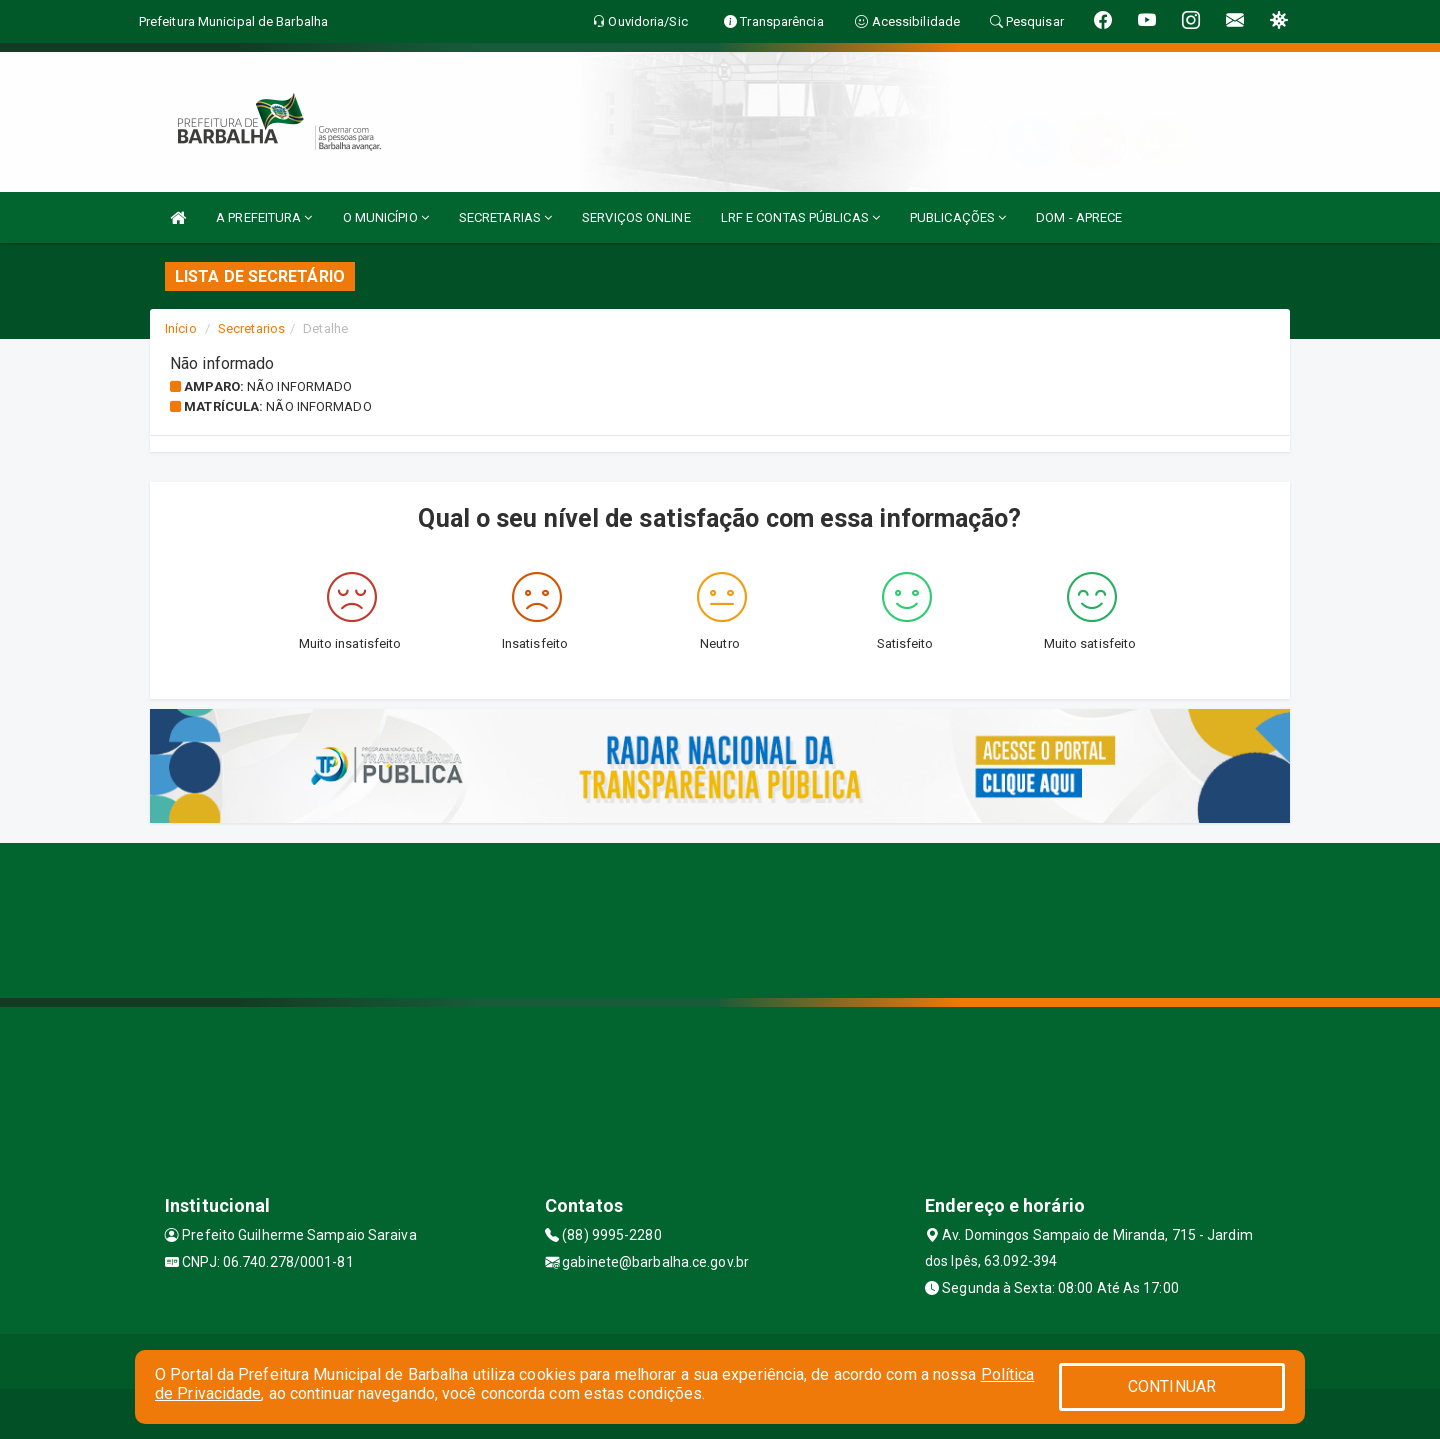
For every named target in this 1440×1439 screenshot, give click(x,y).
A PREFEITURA (264, 217)
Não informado (299, 386)
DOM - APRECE (1079, 217)
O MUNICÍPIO (386, 217)
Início (181, 328)
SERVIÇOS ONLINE (636, 217)
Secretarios (251, 328)
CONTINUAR (1172, 1386)
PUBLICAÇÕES (958, 217)
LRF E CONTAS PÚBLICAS (800, 217)
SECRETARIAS (505, 217)
